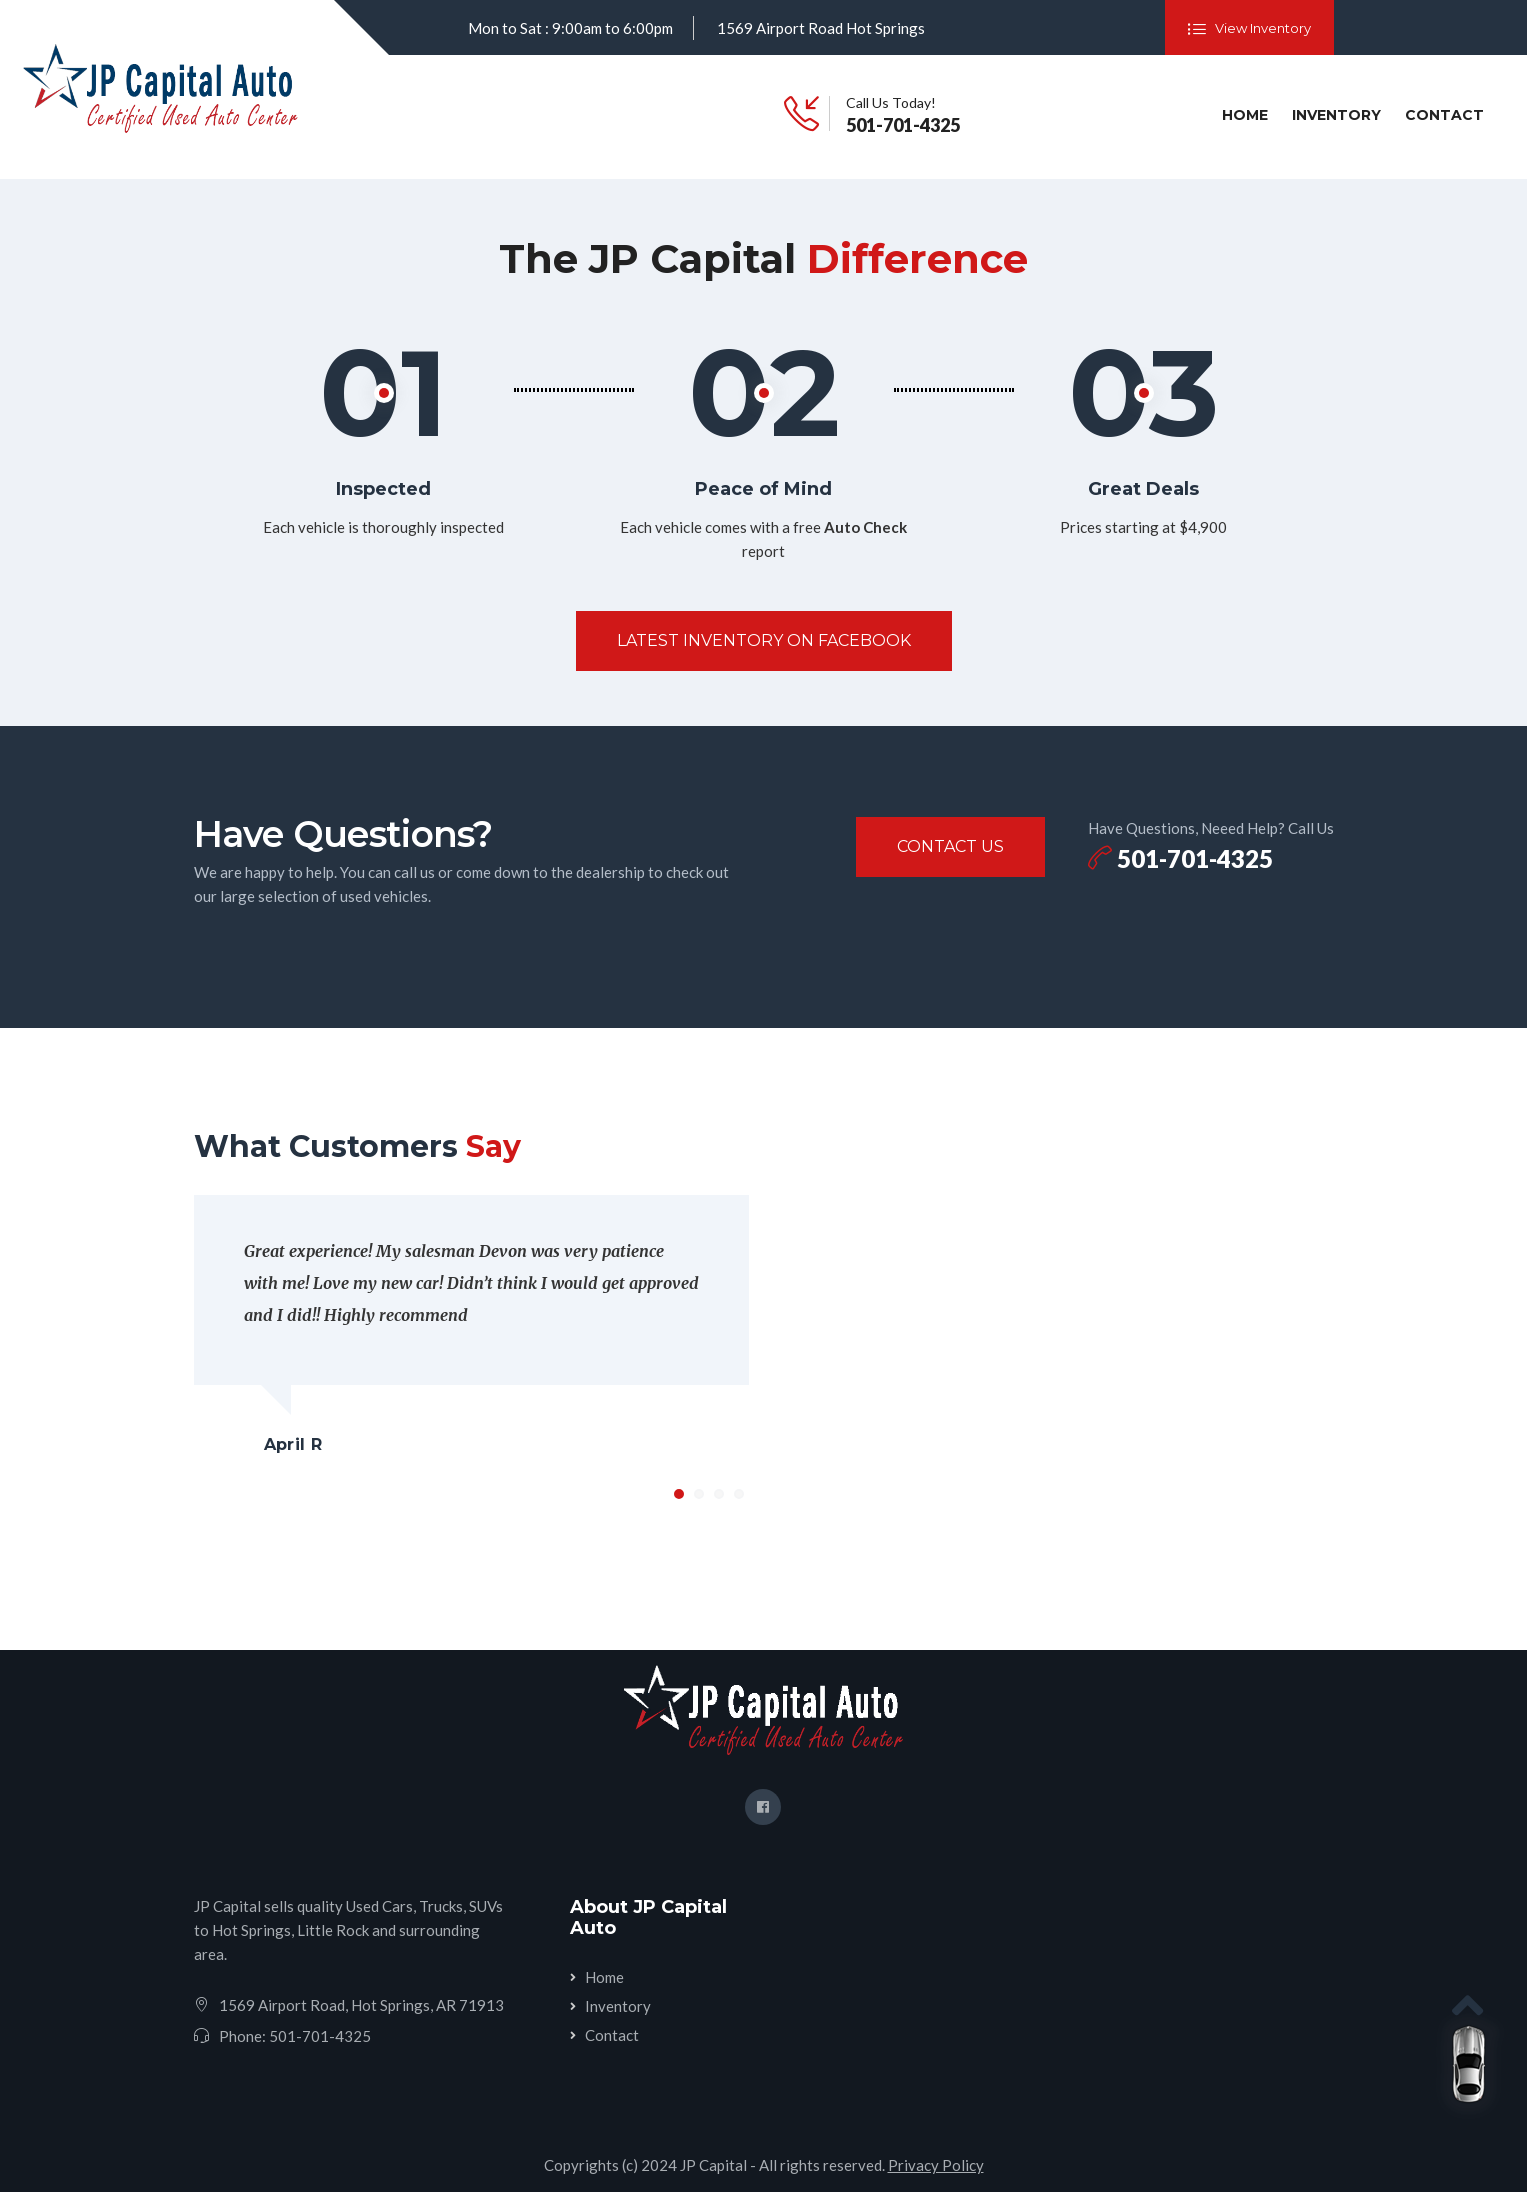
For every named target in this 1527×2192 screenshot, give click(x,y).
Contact (1444, 115)
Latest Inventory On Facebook (764, 640)
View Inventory (1249, 29)
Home (1249, 113)
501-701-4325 (903, 125)
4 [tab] (739, 1494)
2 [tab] (699, 1494)
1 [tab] (679, 1494)
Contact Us (950, 846)
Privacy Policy (936, 2165)
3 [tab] (719, 1494)
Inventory (1336, 115)
